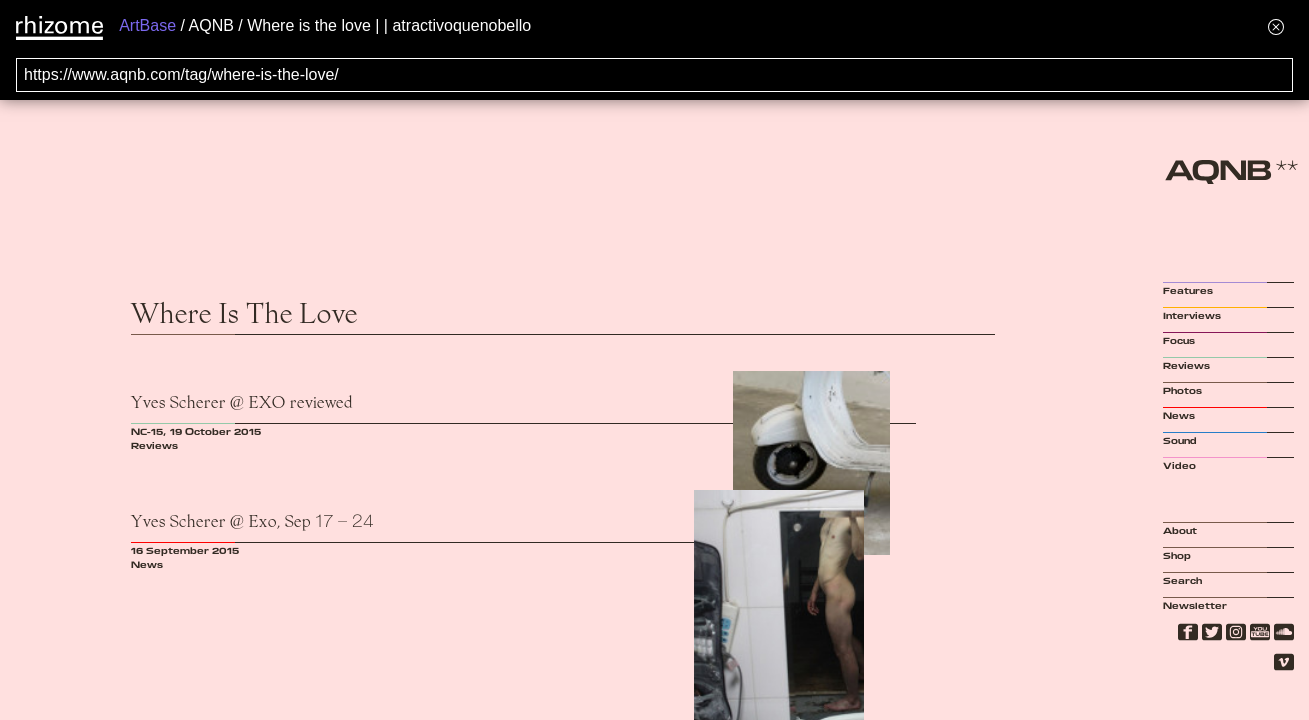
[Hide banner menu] (1276, 26)
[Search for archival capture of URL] (654, 75)
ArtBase (147, 25)
